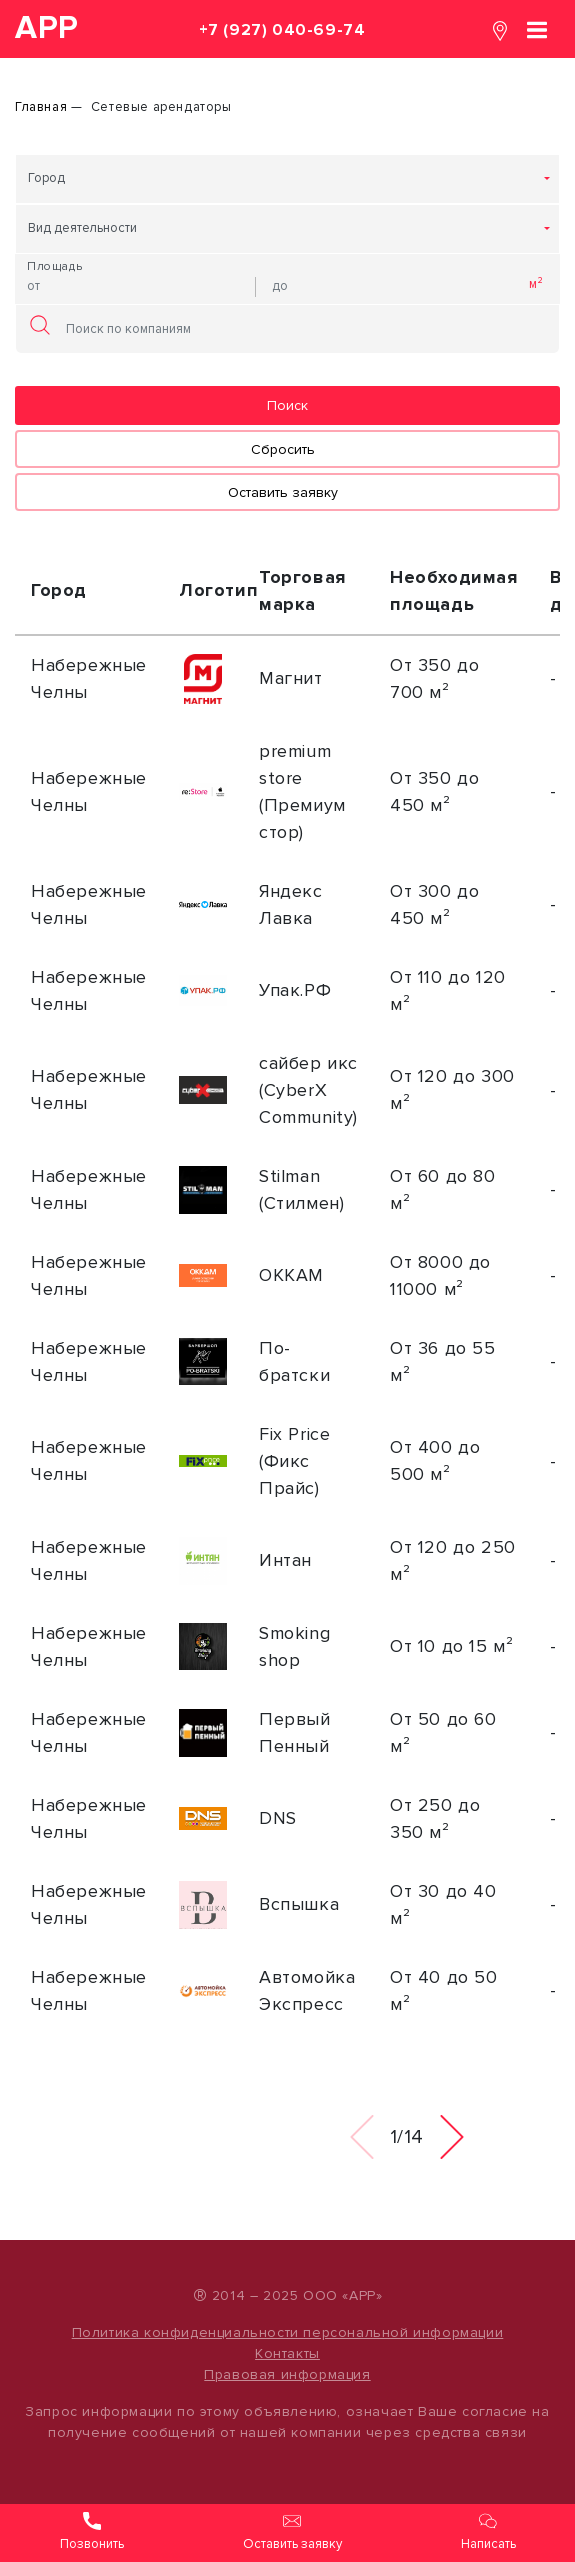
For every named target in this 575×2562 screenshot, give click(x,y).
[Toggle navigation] (537, 28)
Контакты (287, 2353)
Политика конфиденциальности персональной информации (288, 2332)
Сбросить (283, 449)
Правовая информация (287, 2374)
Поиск (287, 405)
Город (46, 178)
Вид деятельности (82, 228)
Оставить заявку (283, 492)
